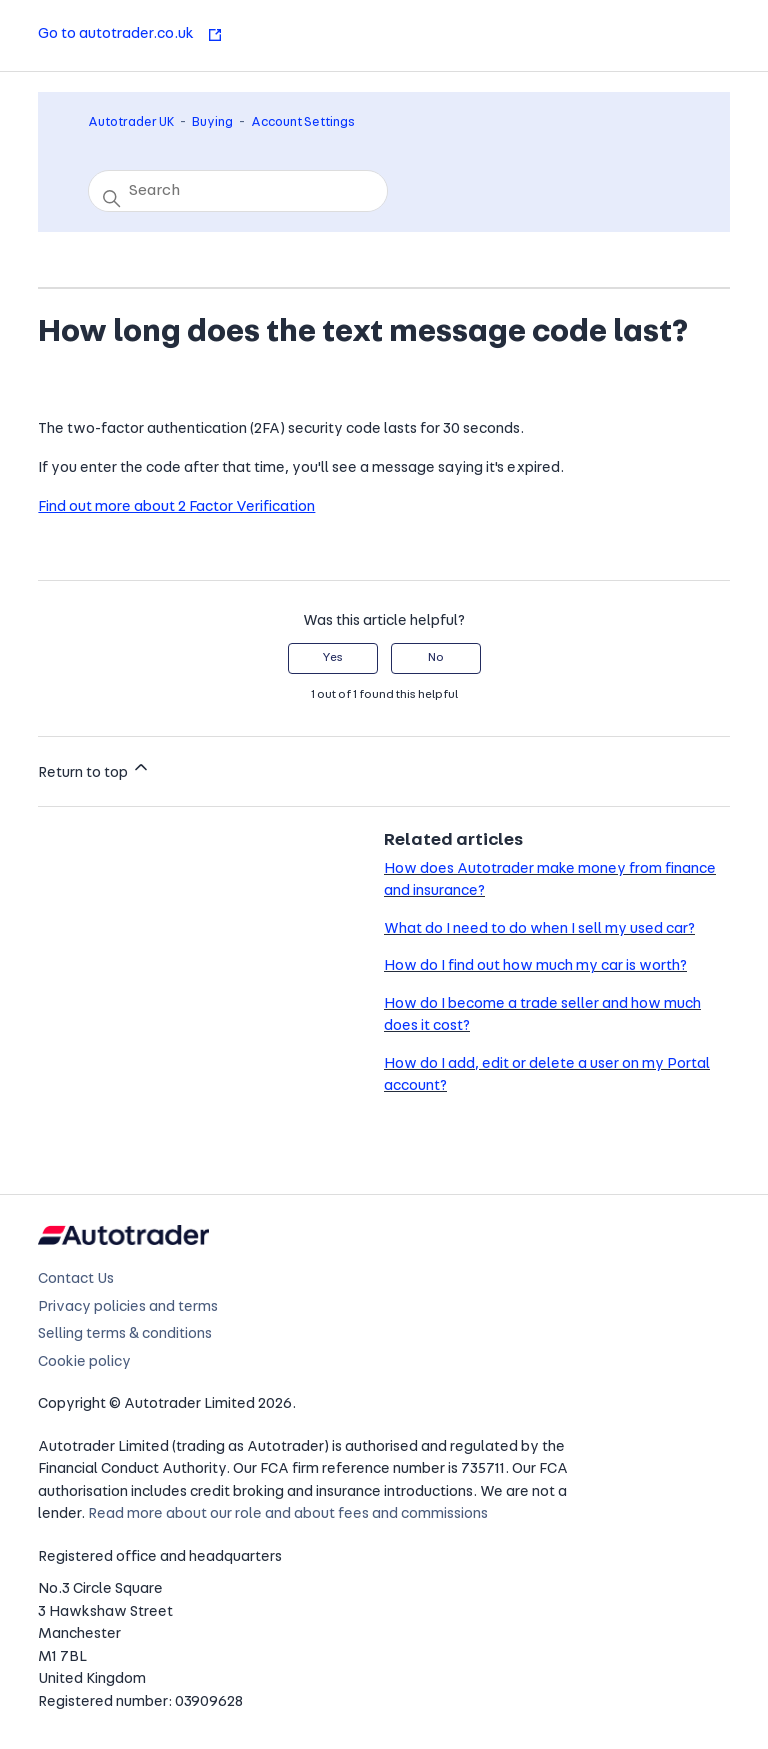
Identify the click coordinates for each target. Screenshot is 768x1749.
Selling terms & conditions (125, 1334)
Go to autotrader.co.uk (130, 34)
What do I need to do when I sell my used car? (539, 929)
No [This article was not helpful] (436, 658)
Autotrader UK (131, 122)
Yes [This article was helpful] (332, 658)
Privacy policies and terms (128, 1307)
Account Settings (303, 122)
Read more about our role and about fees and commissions (288, 1514)
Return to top (94, 769)
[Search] (238, 191)
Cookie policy (84, 1362)
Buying (212, 122)
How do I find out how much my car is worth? (535, 966)
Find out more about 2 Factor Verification (176, 507)
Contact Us (76, 1279)
